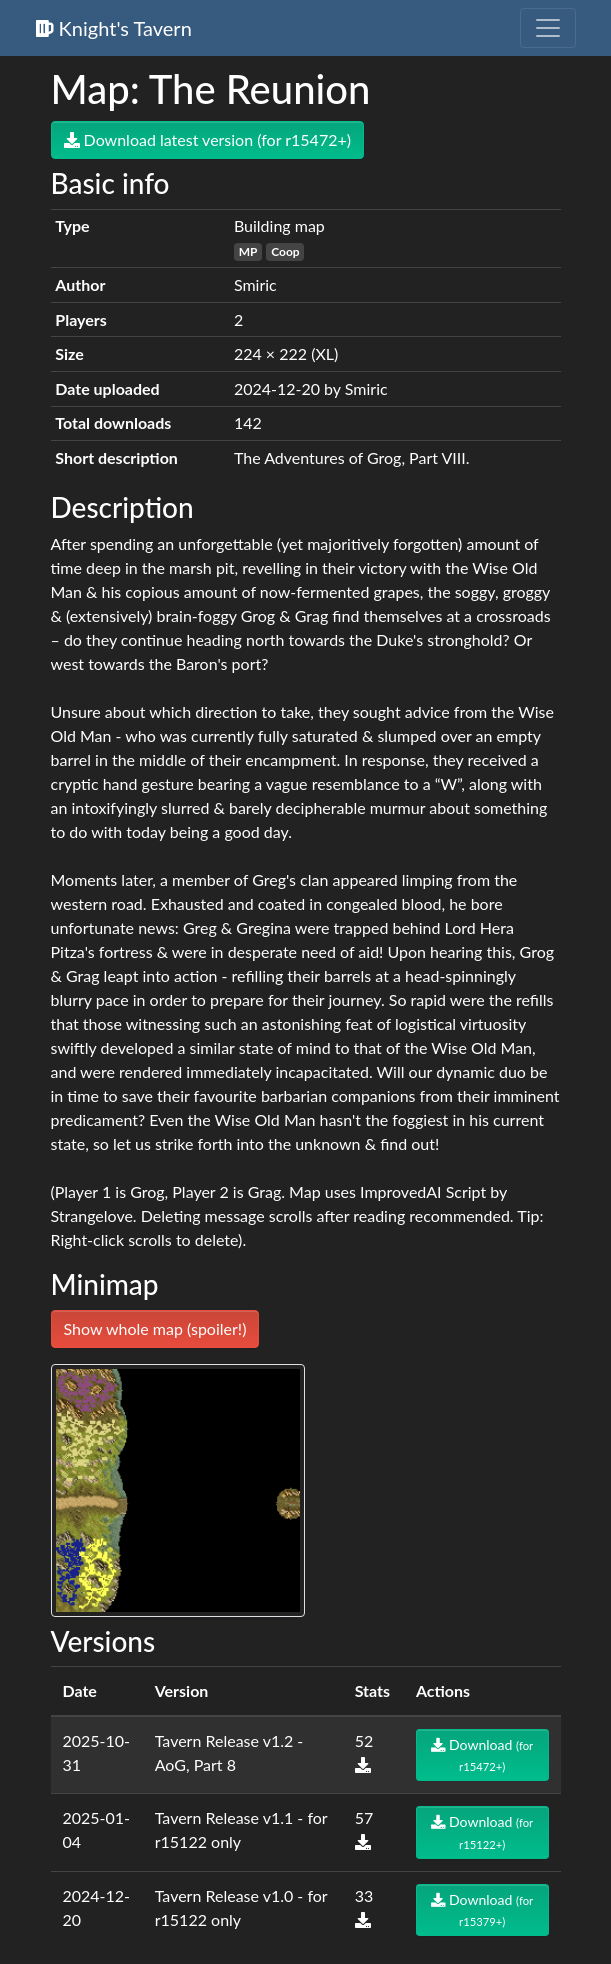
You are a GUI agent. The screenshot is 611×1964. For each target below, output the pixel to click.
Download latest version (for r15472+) (208, 139)
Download (482, 1754)
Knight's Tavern (114, 28)
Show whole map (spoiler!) (155, 1328)
